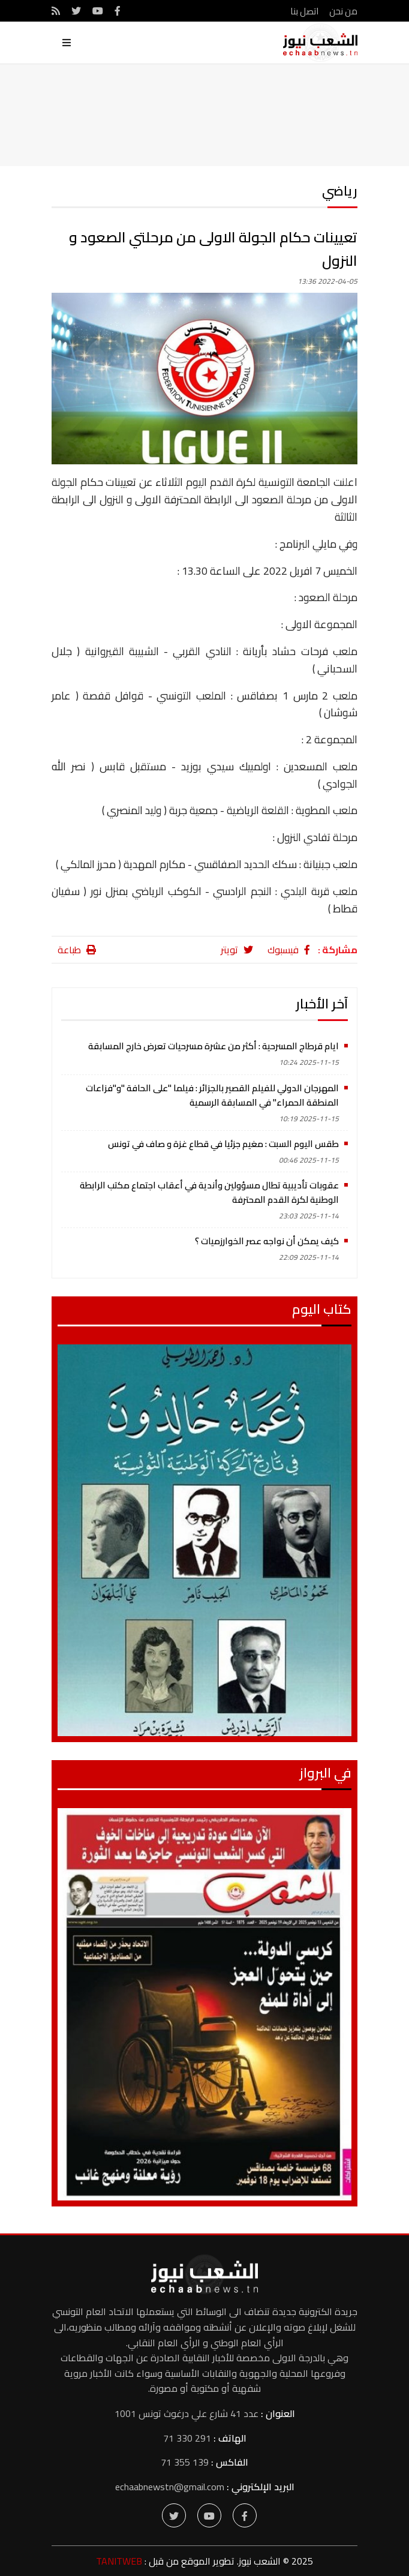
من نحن (342, 11)
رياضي (339, 190)
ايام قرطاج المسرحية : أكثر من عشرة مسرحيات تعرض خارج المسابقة (213, 1046)
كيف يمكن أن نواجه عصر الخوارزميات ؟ (267, 1241)
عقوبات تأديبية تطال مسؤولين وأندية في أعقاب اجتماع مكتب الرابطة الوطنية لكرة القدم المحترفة (209, 1192)
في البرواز (325, 1772)
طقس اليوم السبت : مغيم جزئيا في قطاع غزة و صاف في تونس (223, 1143)
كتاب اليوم (321, 1309)
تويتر (237, 950)
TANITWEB (119, 2561)
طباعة (77, 950)
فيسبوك (288, 950)
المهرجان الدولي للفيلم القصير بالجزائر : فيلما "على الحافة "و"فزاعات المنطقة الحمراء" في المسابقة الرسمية (212, 1095)
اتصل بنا (301, 11)
